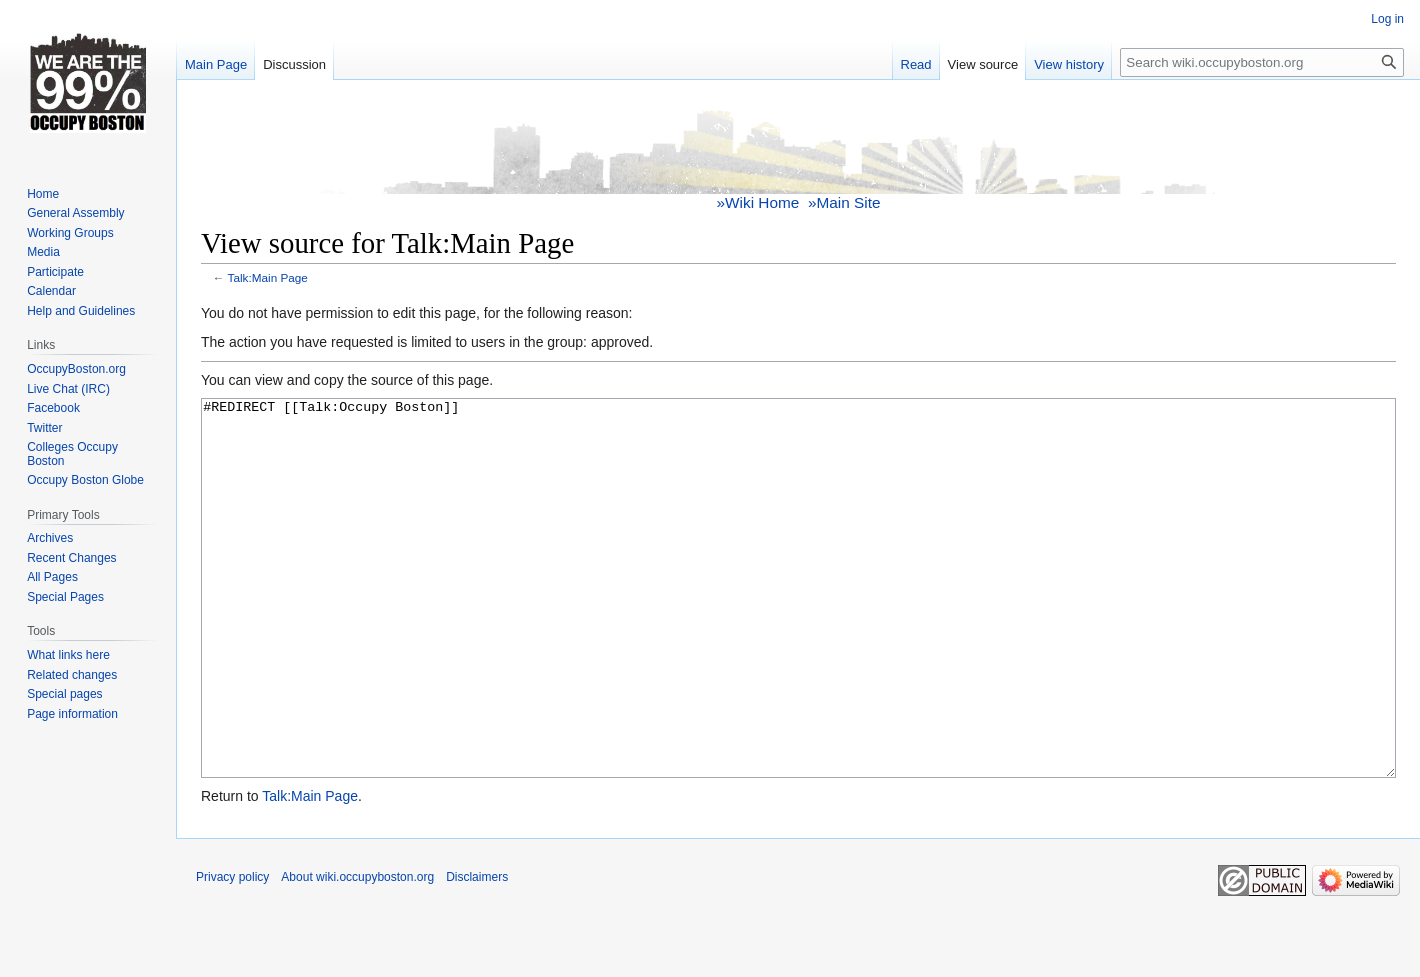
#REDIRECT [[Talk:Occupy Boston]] (798, 625)
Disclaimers (477, 952)
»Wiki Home (758, 202)
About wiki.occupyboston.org (357, 952)
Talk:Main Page (268, 277)
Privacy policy (232, 952)
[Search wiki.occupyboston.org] (1262, 62)
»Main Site (844, 202)
